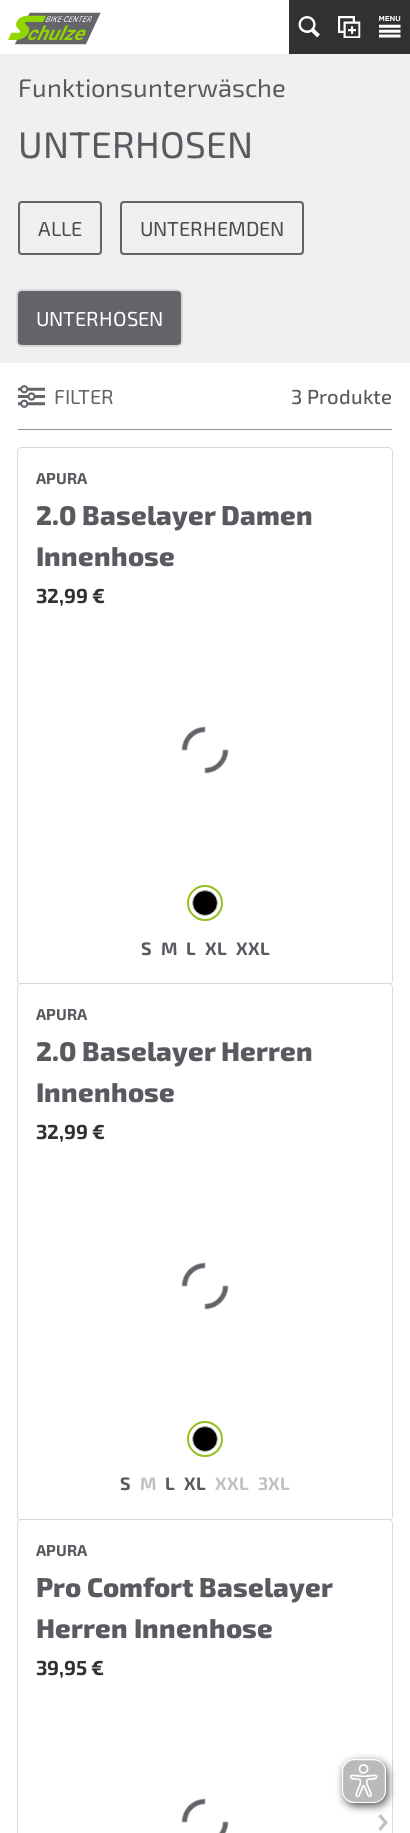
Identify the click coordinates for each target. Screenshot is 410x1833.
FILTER (66, 396)
